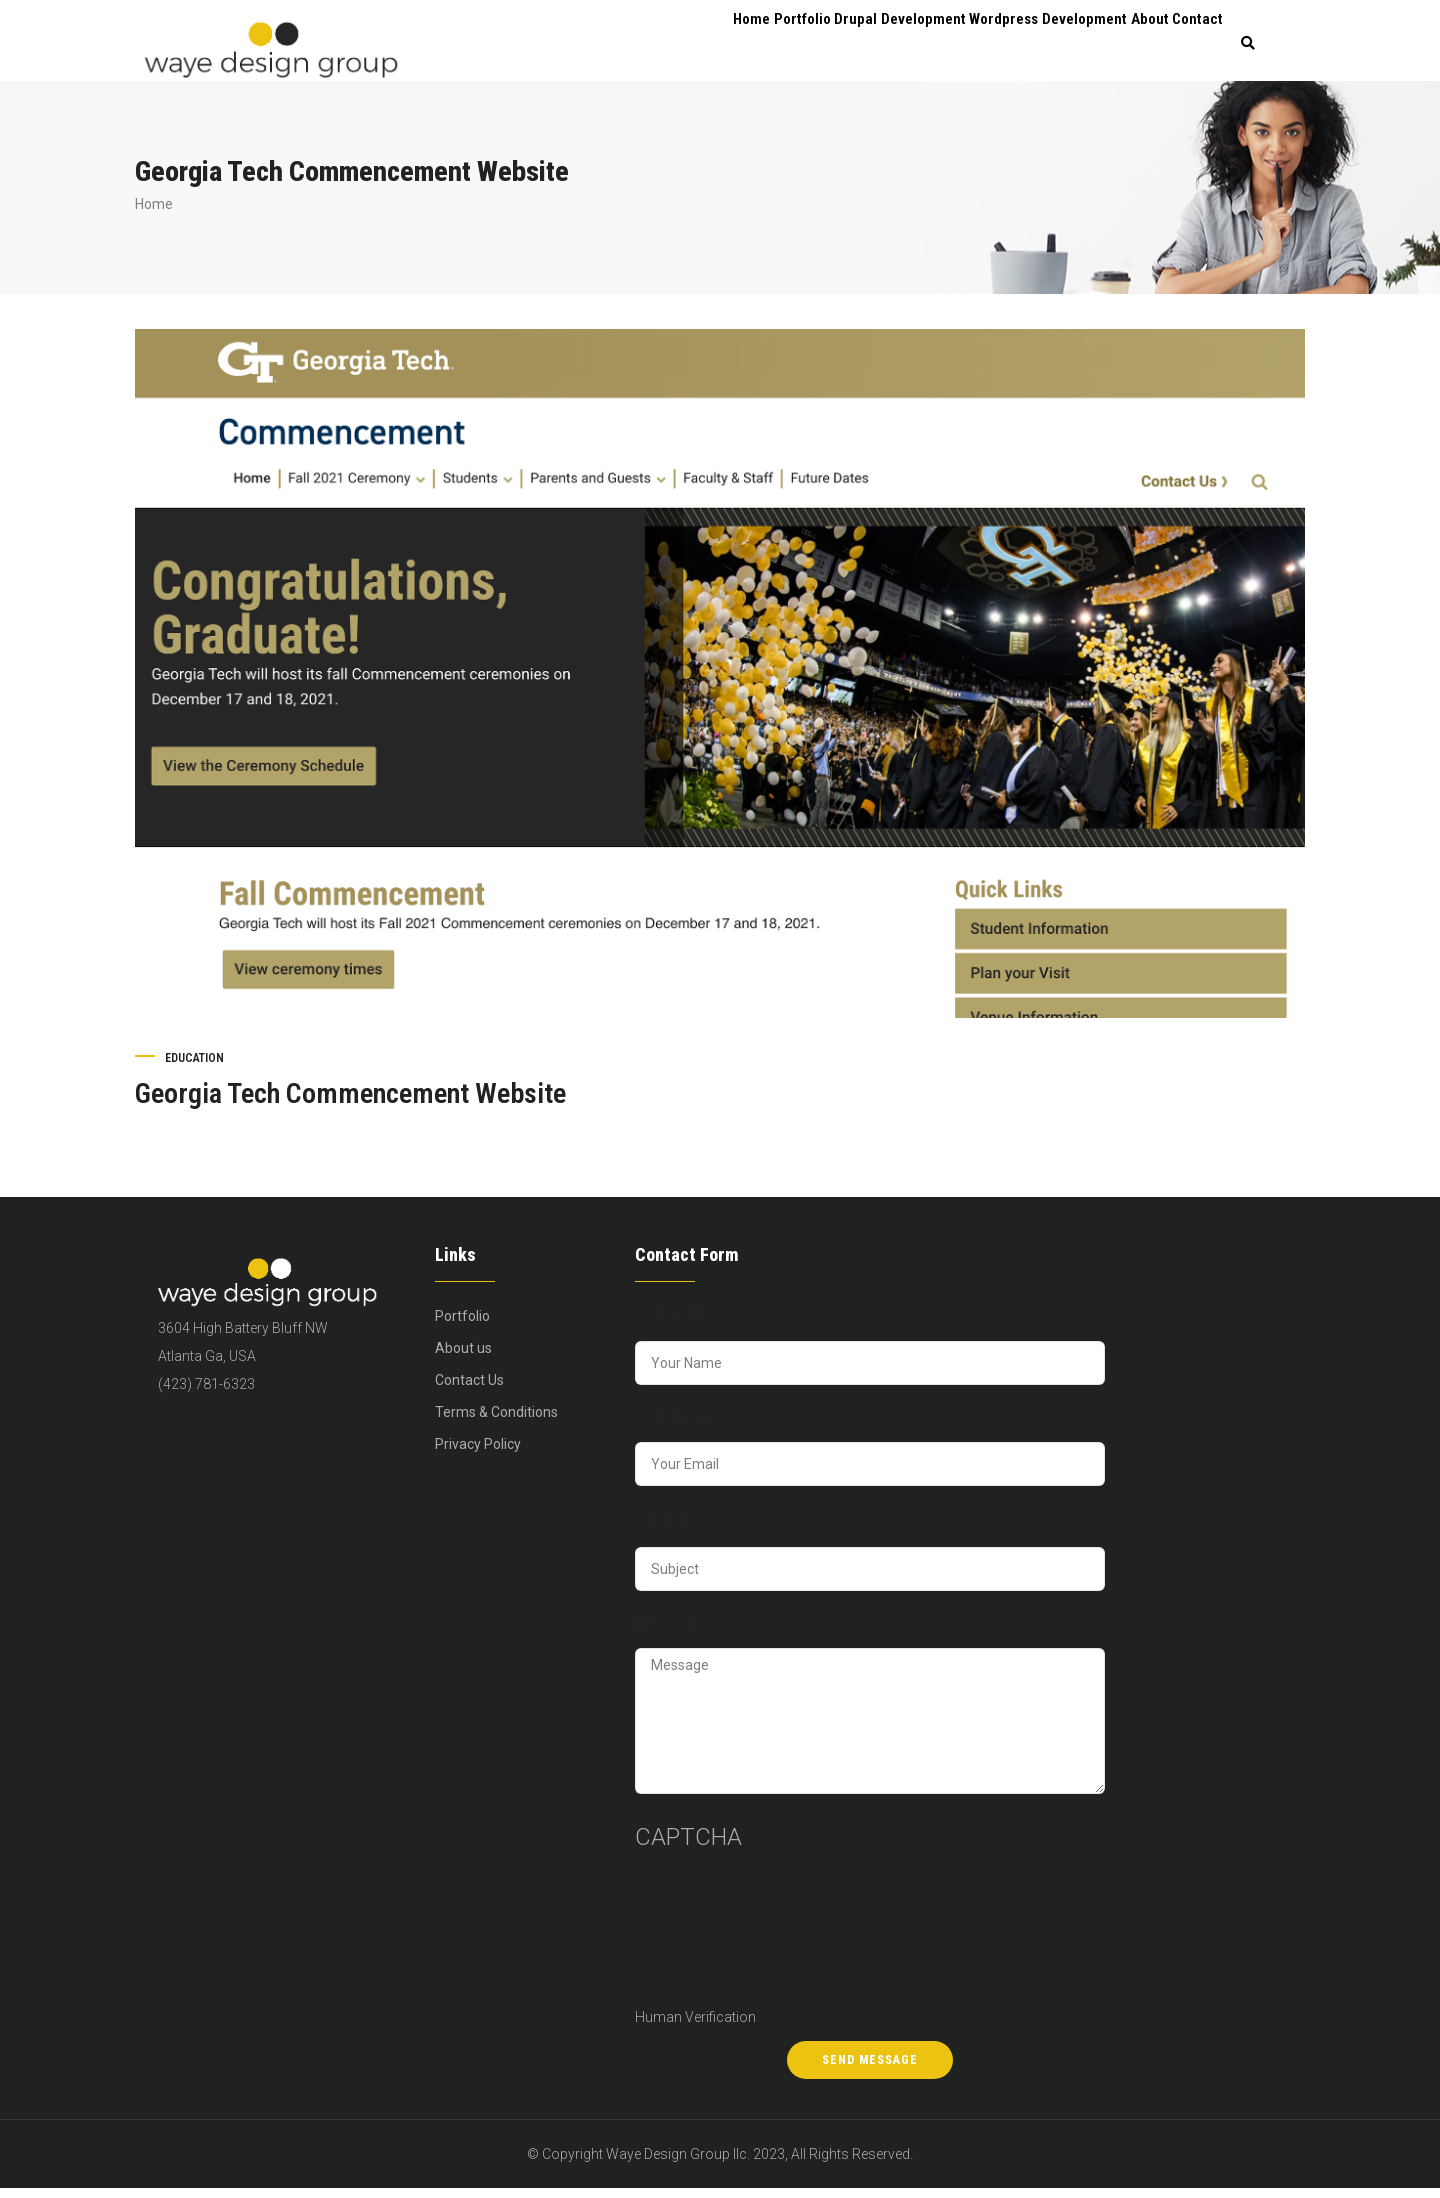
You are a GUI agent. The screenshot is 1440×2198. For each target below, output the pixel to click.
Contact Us (469, 1388)
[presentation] (717, 1939)
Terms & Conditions (496, 1420)
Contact (1192, 45)
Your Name (671, 1323)
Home (700, 45)
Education (194, 1066)
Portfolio (765, 45)
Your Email (672, 1428)
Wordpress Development (1022, 45)
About (1132, 45)
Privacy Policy (478, 1452)
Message (664, 1634)
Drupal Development (871, 45)
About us (463, 1356)
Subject (662, 1529)
